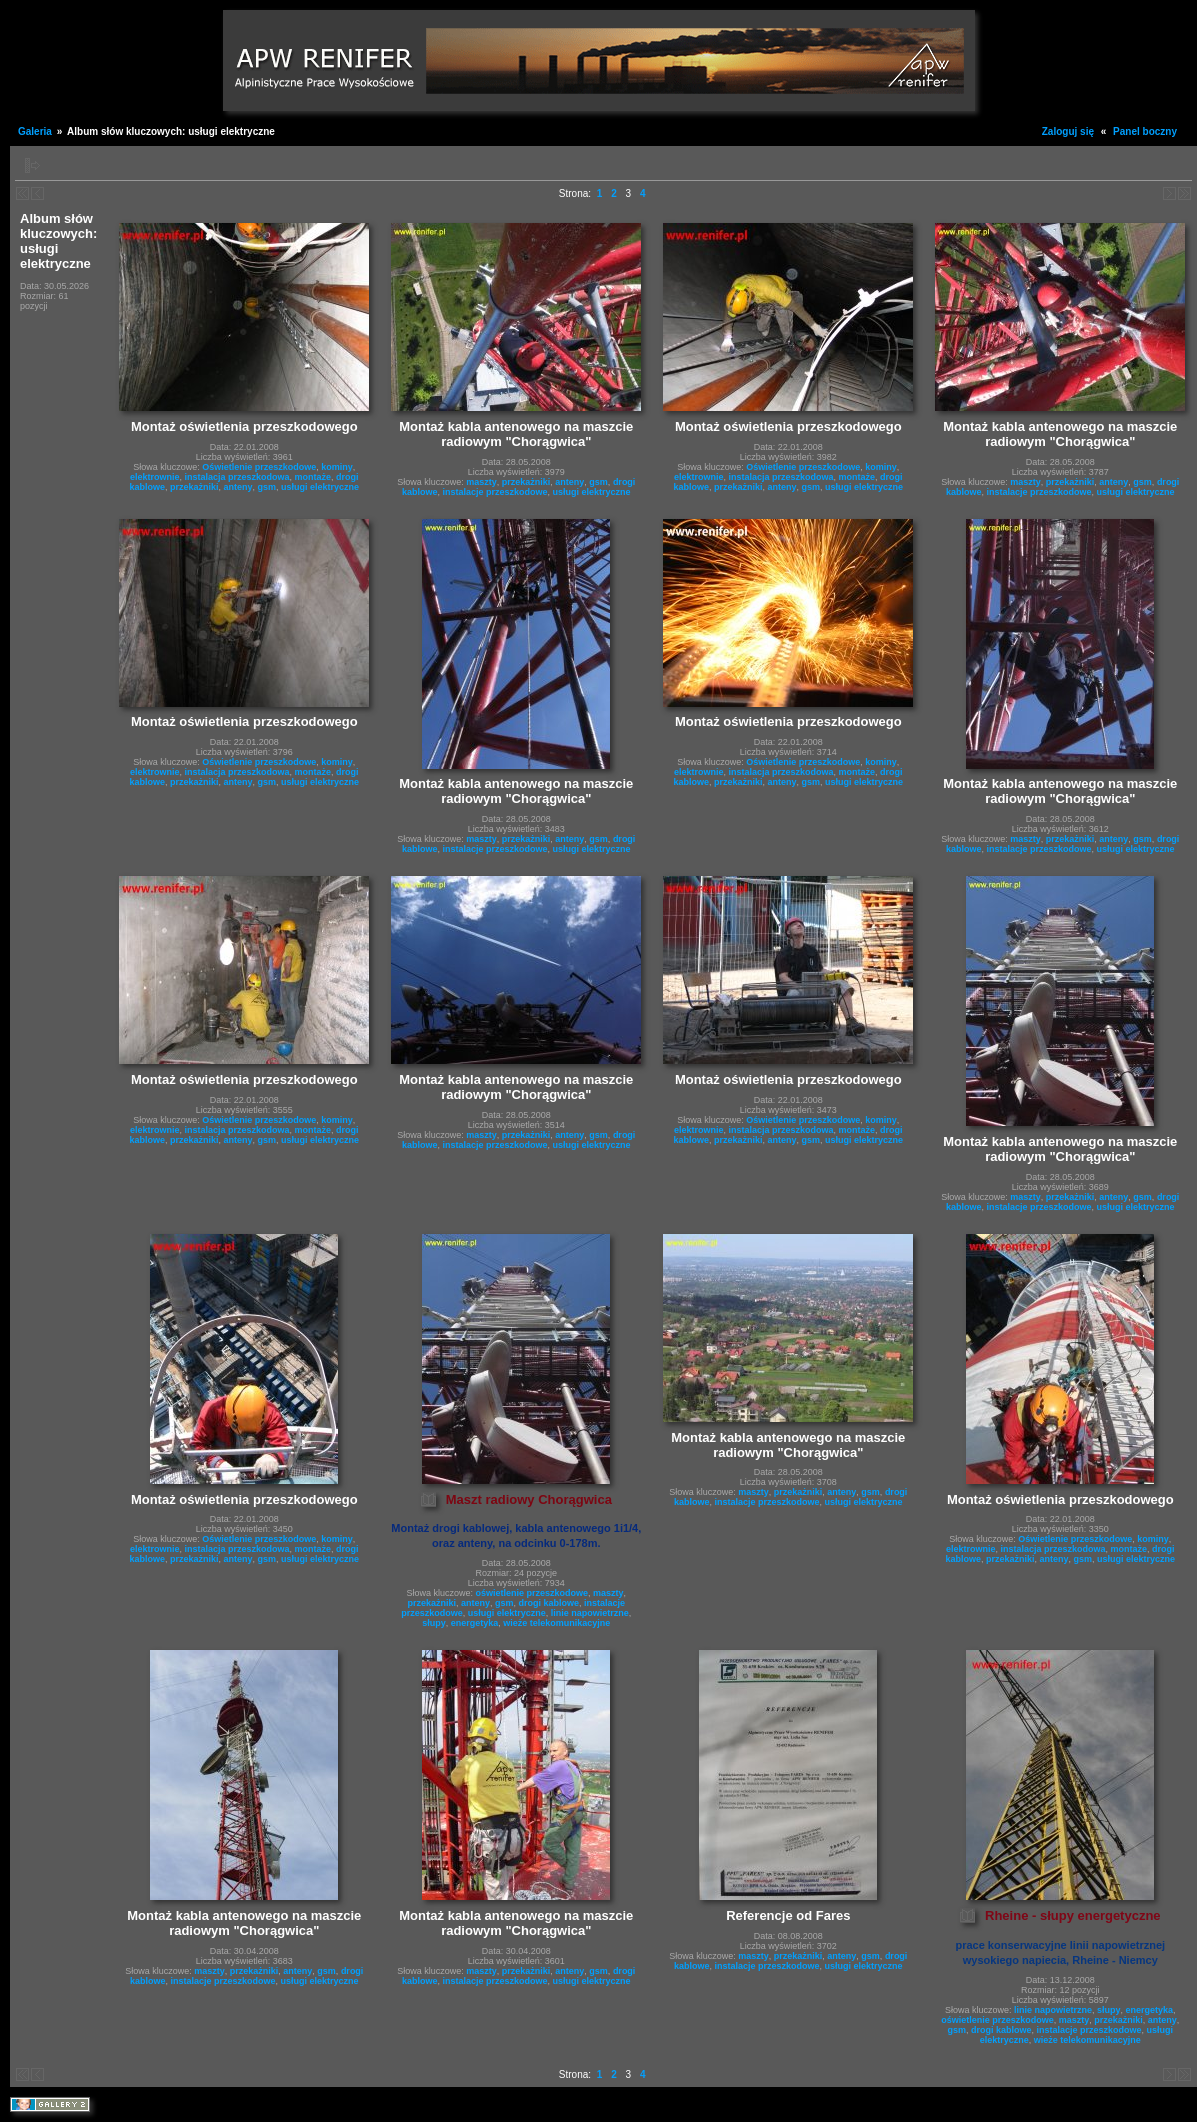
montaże (313, 477)
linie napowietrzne (590, 1613)
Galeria (35, 131)
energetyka (475, 1623)
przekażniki (194, 487)
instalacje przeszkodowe (495, 492)
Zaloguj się (1068, 131)
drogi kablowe (549, 1603)
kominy (337, 467)
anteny (238, 487)
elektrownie (155, 477)
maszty (481, 482)
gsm (267, 487)
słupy (434, 1623)
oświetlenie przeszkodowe (532, 1593)
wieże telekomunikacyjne (556, 1623)
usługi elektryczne (320, 487)
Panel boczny (1145, 131)
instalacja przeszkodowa (237, 477)
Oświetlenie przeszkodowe (259, 467)
